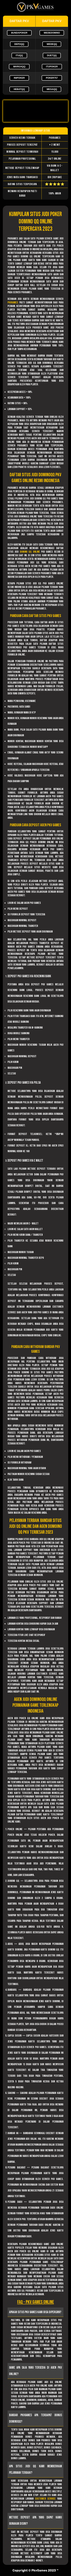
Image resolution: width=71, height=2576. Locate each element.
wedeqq (52, 44)
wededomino (52, 33)
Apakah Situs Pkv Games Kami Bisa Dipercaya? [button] (35, 2312)
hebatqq (19, 89)
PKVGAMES (13, 302)
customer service (45, 2499)
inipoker (19, 78)
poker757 (52, 78)
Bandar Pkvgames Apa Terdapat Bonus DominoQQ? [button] (35, 2418)
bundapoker (19, 33)
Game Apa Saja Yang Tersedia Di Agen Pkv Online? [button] (35, 2371)
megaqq (52, 89)
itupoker (52, 66)
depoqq (19, 44)
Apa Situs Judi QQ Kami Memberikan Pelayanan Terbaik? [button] (35, 2469)
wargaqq (19, 66)
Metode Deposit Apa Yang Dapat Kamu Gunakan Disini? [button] (35, 2520)
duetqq (52, 55)
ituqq (19, 55)
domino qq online (30, 552)
